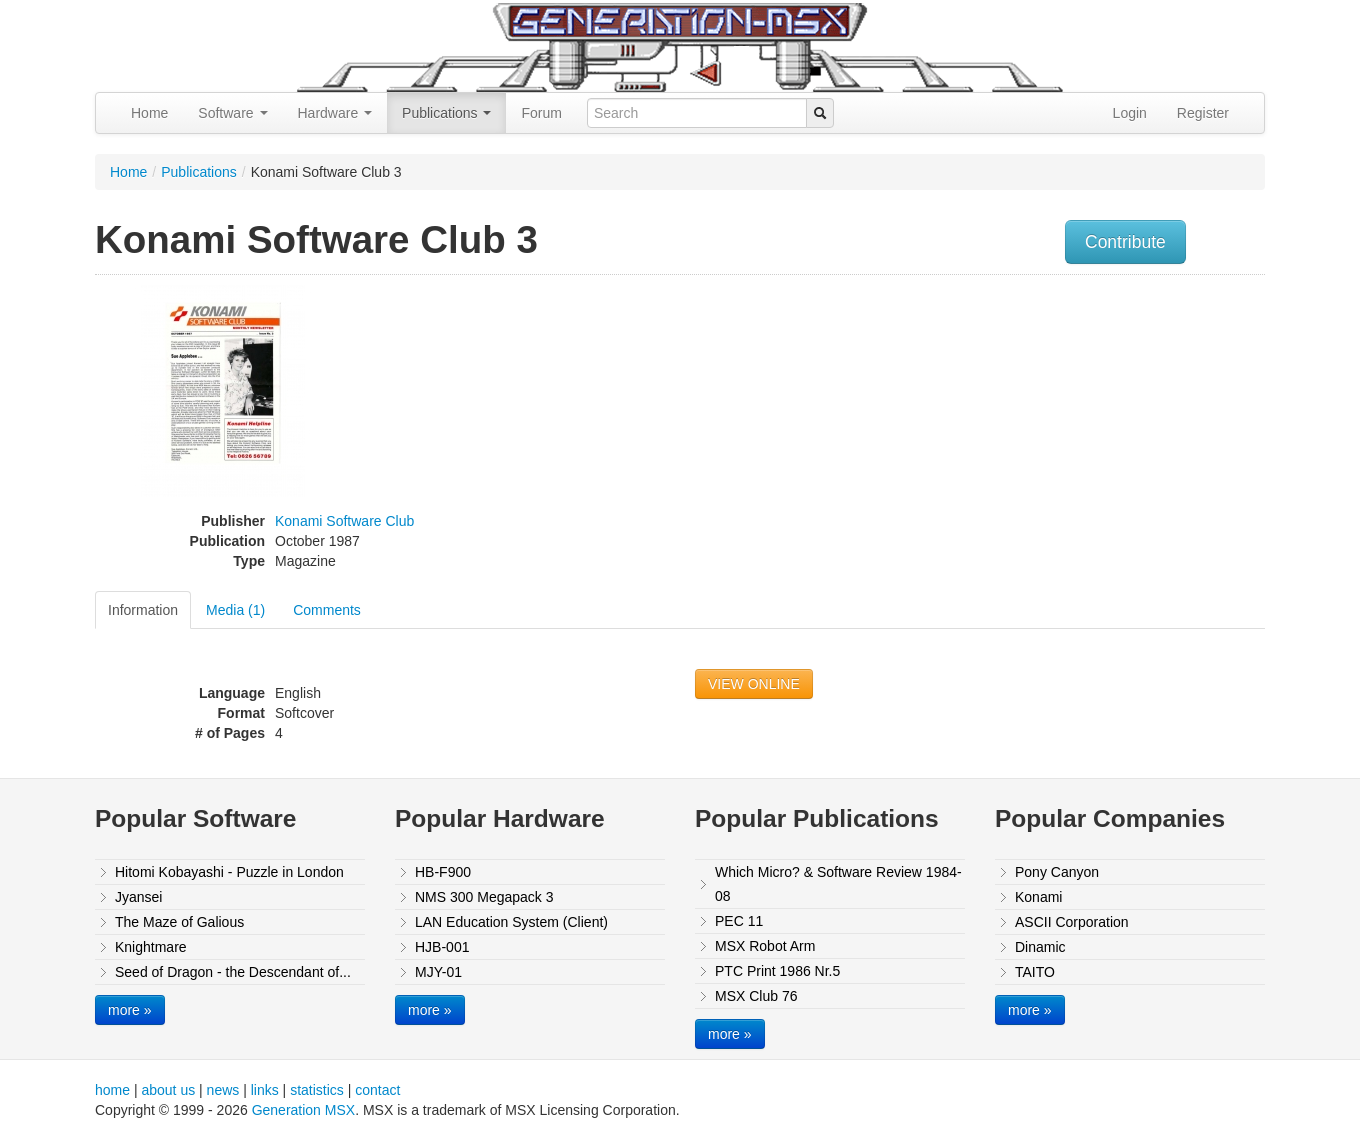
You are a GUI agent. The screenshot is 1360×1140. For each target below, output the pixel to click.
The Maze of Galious (179, 922)
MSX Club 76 (756, 996)
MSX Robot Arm (765, 946)
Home (149, 113)
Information (143, 610)
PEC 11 (739, 921)
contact (377, 1090)
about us (168, 1090)
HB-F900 (443, 872)
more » (130, 1010)
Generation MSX (304, 1110)
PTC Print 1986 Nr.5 (777, 971)
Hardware (335, 113)
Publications (446, 113)
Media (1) (235, 610)
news (223, 1090)
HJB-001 (442, 947)
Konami (1038, 897)
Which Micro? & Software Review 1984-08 (838, 884)
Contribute (1125, 242)
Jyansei (138, 897)
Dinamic (1040, 947)
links (265, 1090)
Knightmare (151, 947)
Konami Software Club (344, 521)
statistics (317, 1090)
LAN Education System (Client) (511, 922)
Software (232, 113)
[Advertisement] (1063, 425)
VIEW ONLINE (754, 684)
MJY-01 (438, 972)
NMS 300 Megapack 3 (484, 897)
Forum (541, 113)
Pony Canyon (1057, 872)
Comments (327, 610)
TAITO (1035, 972)
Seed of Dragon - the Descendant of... (233, 972)
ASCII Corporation (1072, 922)
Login (1130, 113)
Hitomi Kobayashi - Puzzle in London (229, 872)
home (112, 1090)
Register (1203, 113)
